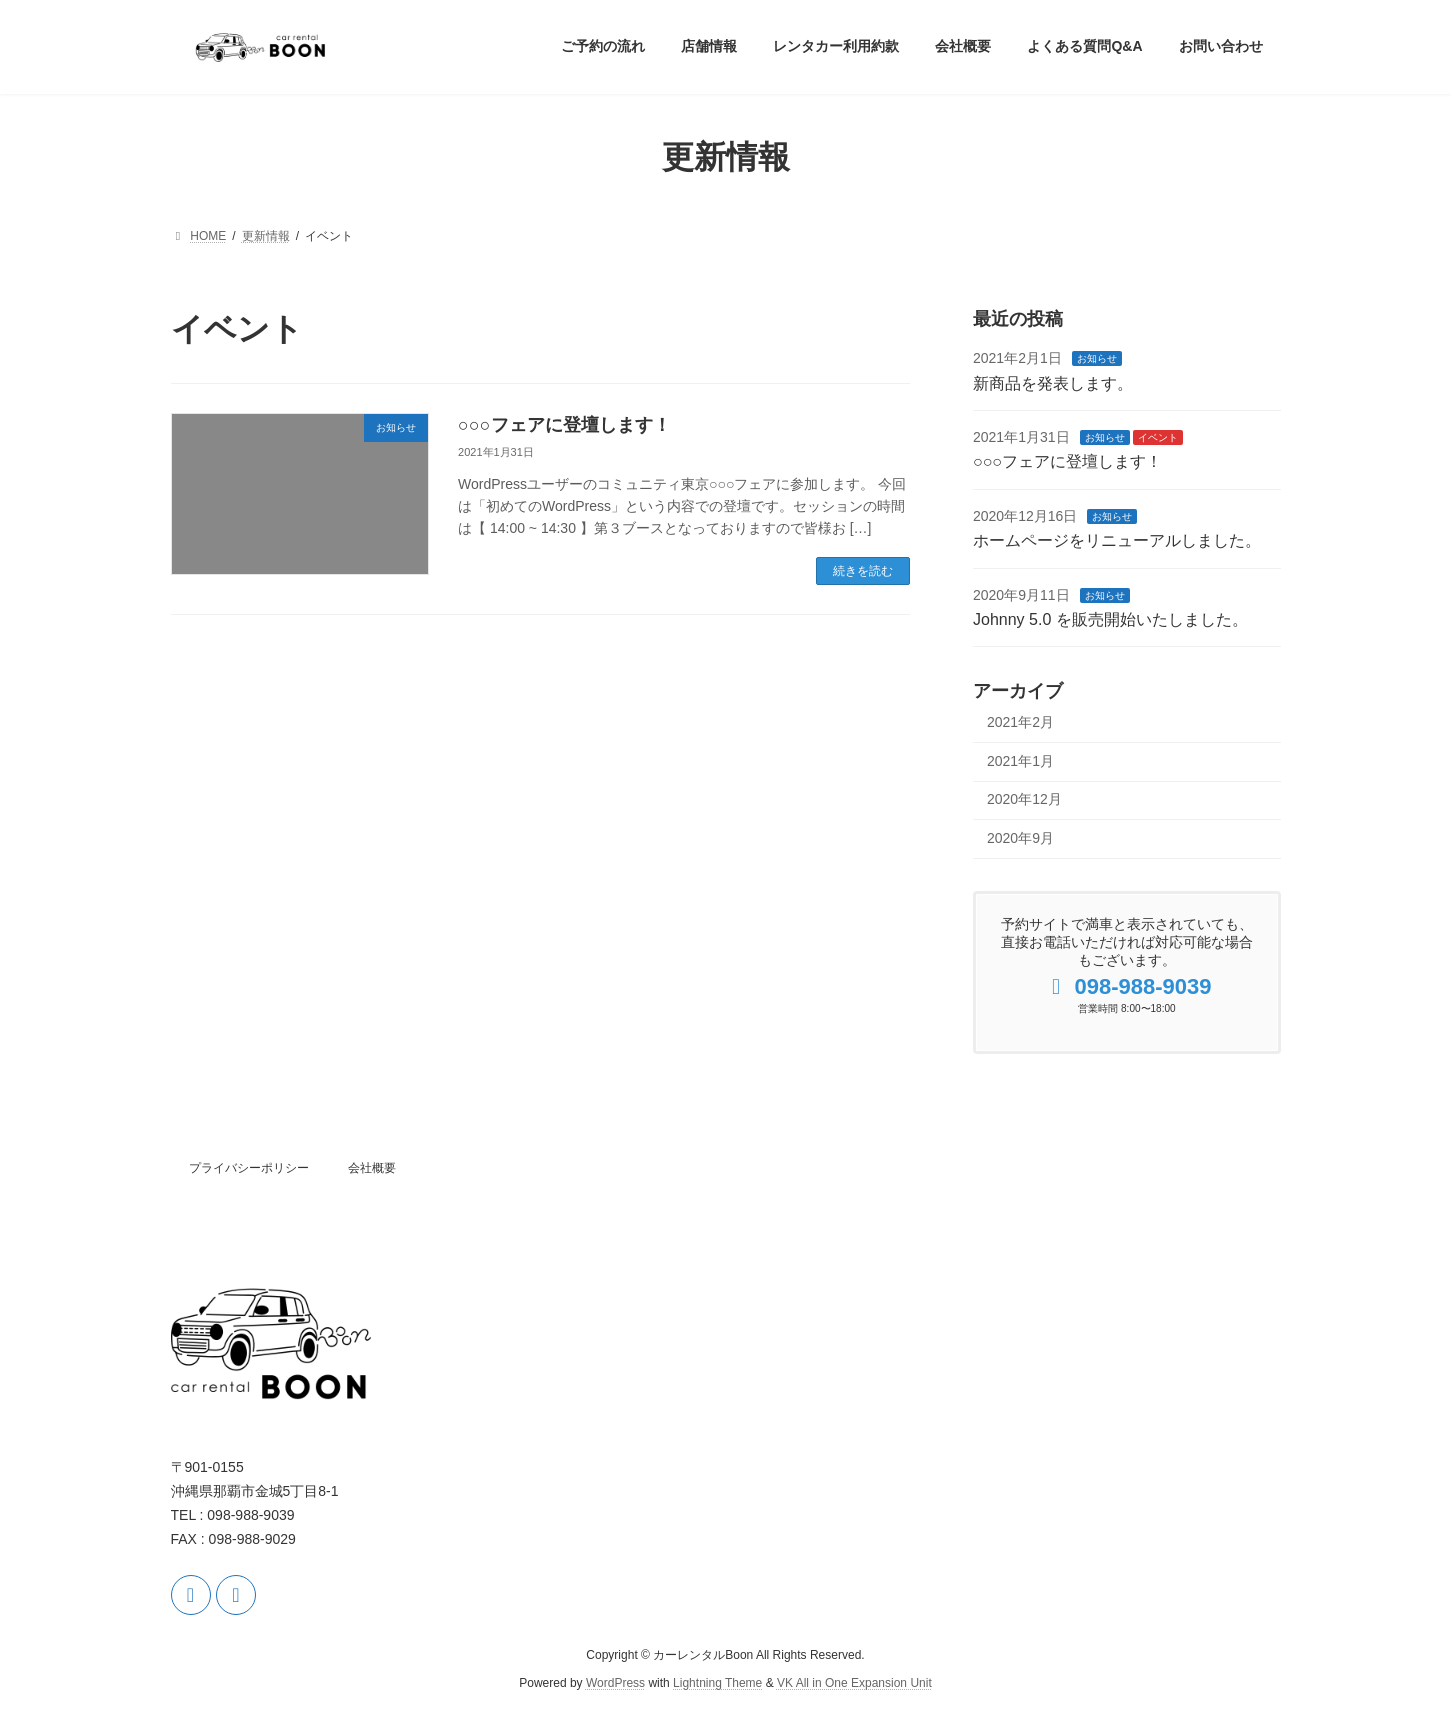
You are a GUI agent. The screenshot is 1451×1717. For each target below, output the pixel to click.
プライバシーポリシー (249, 1168)
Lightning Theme (717, 1683)
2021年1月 (1020, 760)
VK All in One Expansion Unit (854, 1683)
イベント (1157, 437)
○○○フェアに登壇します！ (564, 425)
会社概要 (372, 1168)
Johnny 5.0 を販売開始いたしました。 (1110, 619)
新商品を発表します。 (1053, 382)
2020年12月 (1024, 799)
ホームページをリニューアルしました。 (1117, 540)
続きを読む (863, 571)
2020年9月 (1020, 838)
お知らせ (1096, 358)
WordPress (615, 1683)
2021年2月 (1020, 722)
